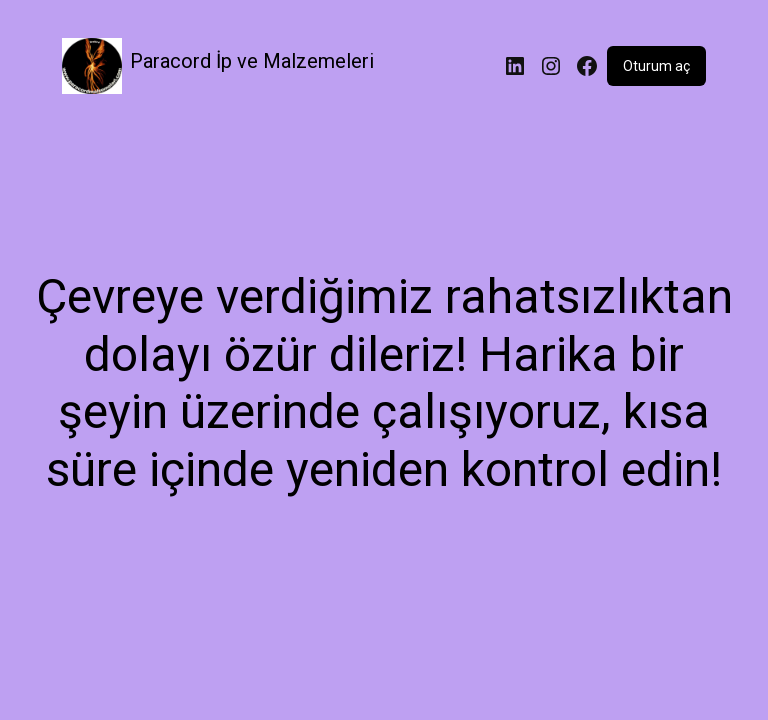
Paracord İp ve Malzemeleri (252, 61)
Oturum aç (656, 66)
